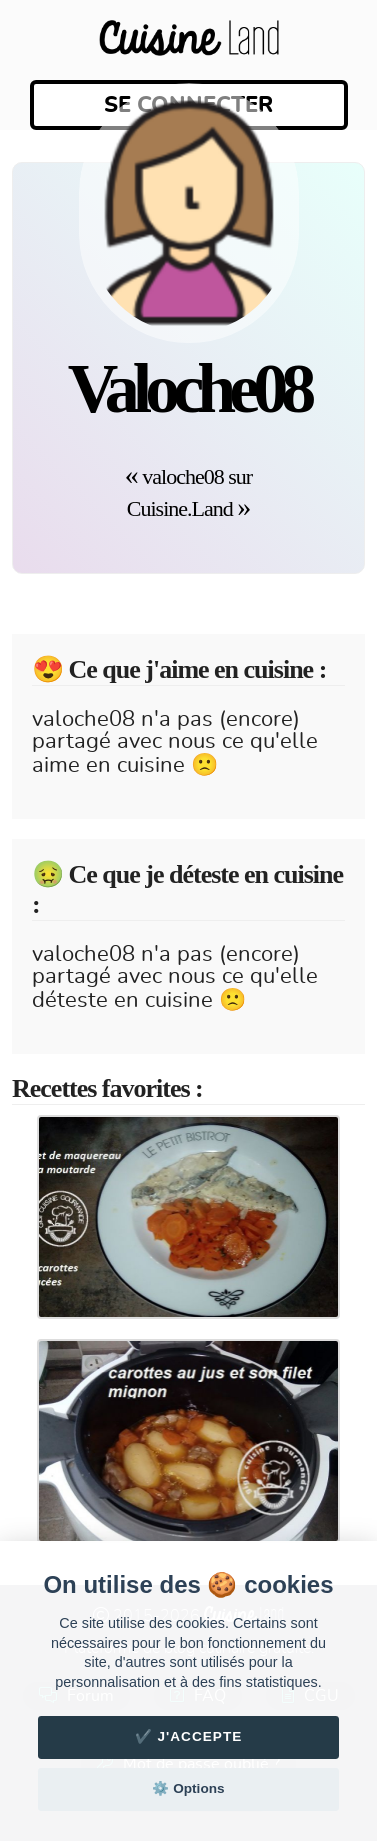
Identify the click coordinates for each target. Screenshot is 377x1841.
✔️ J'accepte (189, 1736)
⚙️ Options (188, 1788)
